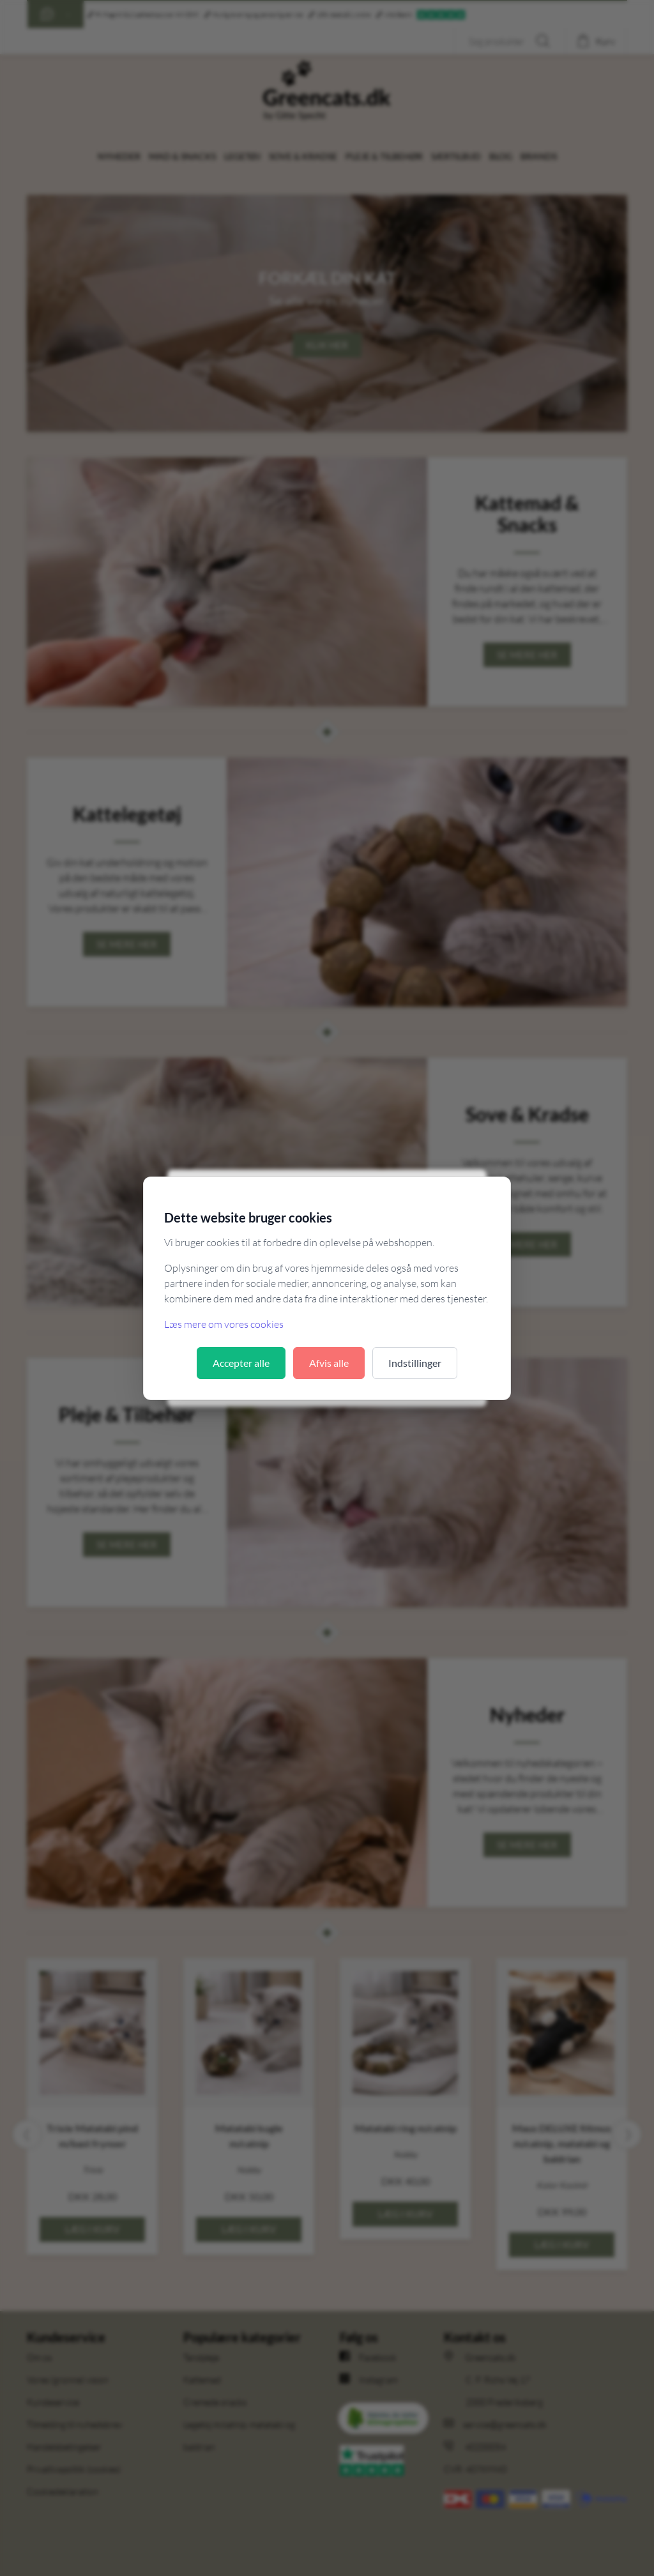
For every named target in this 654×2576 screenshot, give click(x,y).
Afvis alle (329, 1363)
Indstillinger (414, 1363)
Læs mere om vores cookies (224, 1324)
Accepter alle (241, 1363)
